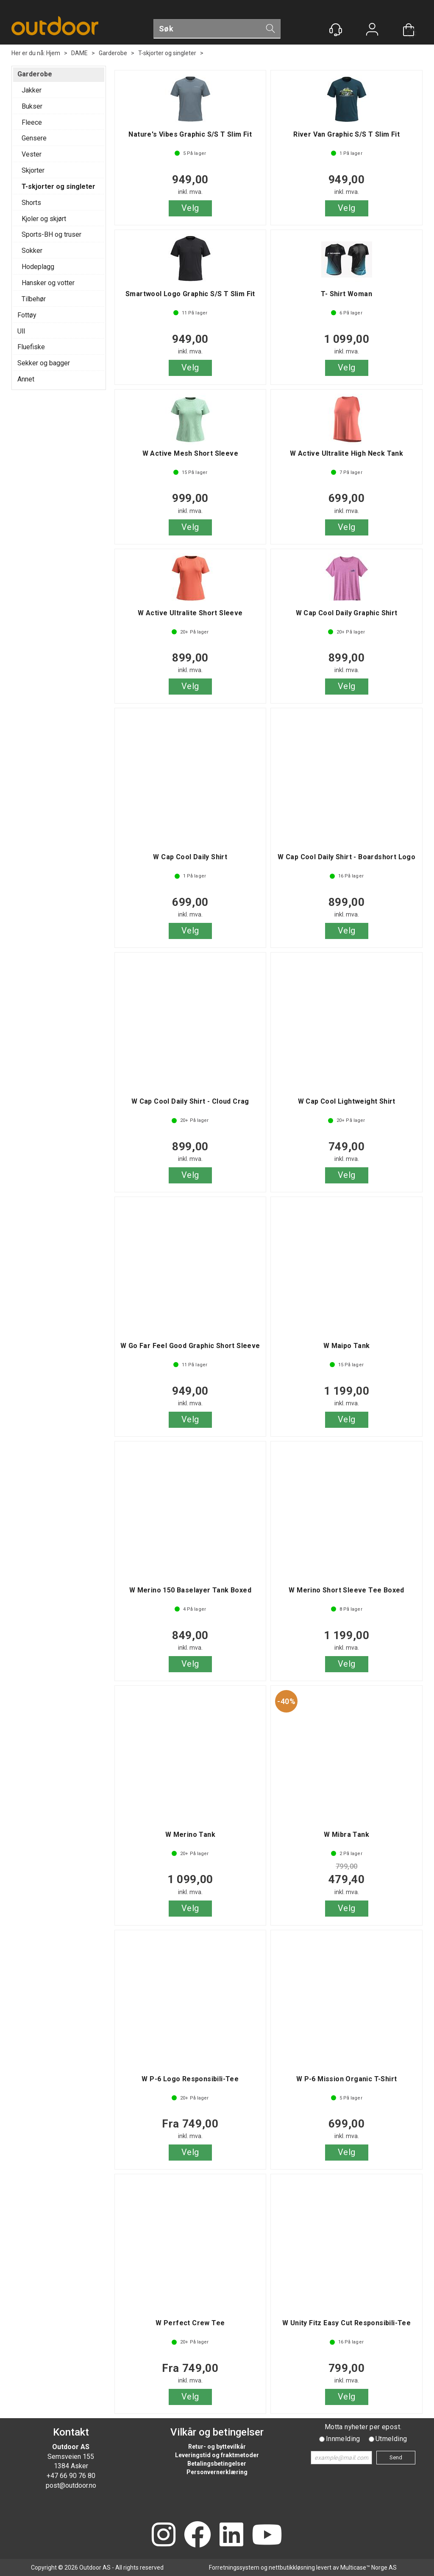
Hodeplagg (38, 267)
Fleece (32, 122)
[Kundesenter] (336, 30)
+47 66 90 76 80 (71, 2476)
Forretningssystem (234, 2567)
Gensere (34, 138)
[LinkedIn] (231, 2535)
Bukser (32, 106)
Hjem (53, 53)
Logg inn (372, 30)
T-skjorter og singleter (167, 53)
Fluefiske (31, 347)
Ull (21, 331)
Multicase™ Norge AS (368, 2567)
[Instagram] (163, 2535)
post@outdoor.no (71, 2485)
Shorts (31, 203)
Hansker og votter (48, 283)
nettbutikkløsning (292, 2567)
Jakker (32, 90)
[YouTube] (267, 2535)
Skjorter (33, 170)
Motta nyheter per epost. (363, 2427)
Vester (32, 154)
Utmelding (391, 2439)
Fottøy (26, 315)
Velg (190, 208)
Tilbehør (34, 299)
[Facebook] (197, 2535)
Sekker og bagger (43, 363)
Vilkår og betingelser (217, 2432)
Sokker (32, 251)
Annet (25, 379)
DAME (79, 53)
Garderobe (113, 53)
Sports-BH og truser (51, 234)
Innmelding (343, 2439)
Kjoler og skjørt (44, 219)
